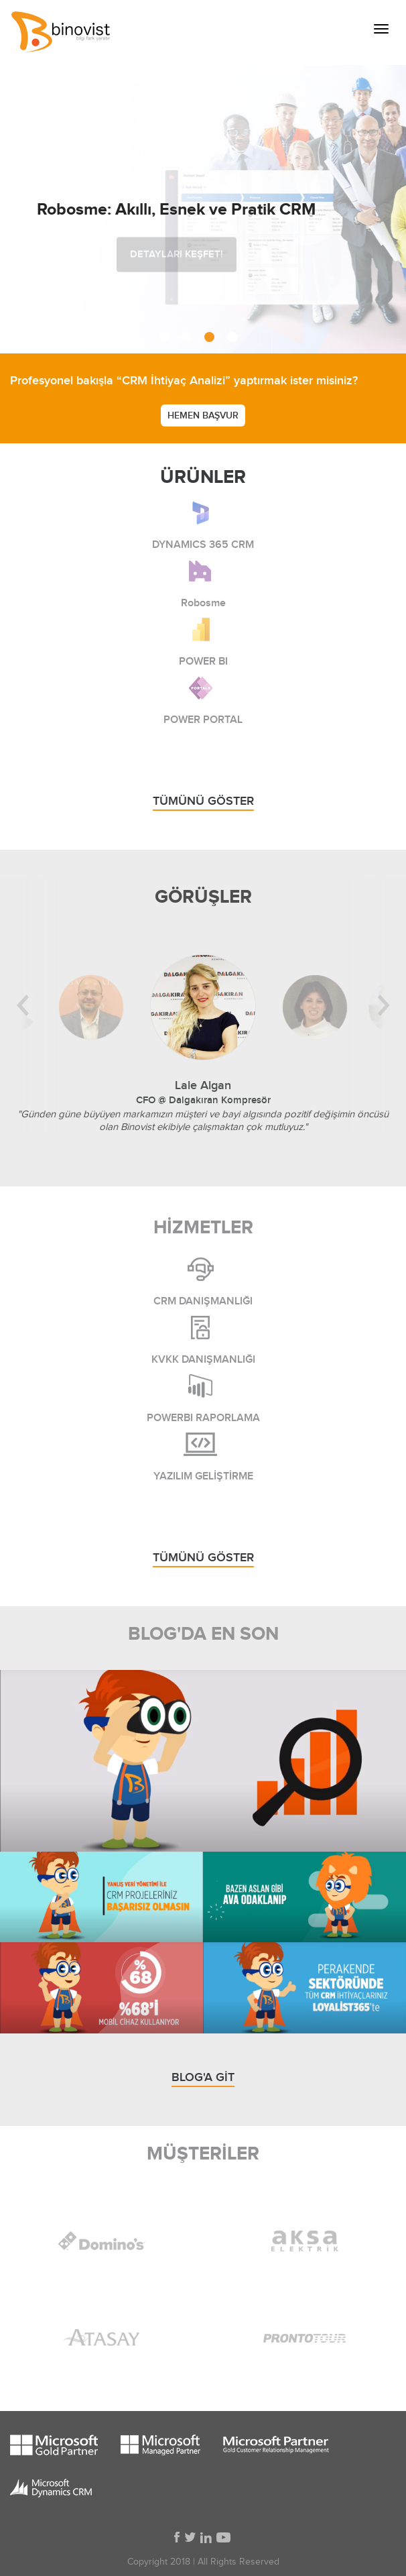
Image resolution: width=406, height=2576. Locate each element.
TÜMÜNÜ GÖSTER (203, 801)
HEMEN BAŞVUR (203, 415)
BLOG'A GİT (203, 2077)
